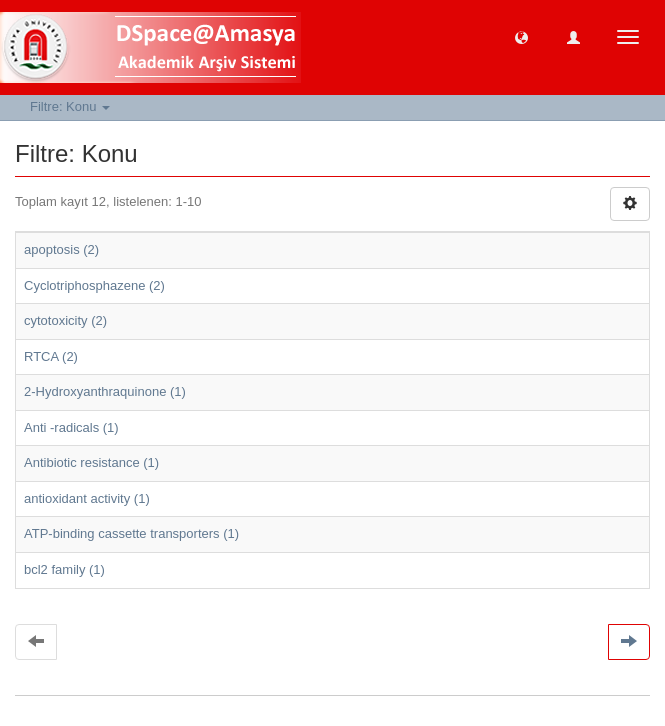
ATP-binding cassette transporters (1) (131, 533)
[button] (521, 36)
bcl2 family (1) (64, 569)
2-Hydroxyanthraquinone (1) (105, 391)
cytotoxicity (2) (65, 320)
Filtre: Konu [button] (70, 106)
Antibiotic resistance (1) (91, 462)
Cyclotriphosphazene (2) (94, 285)
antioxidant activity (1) (87, 498)
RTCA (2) (51, 356)
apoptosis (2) (61, 249)
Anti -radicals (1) (71, 427)
